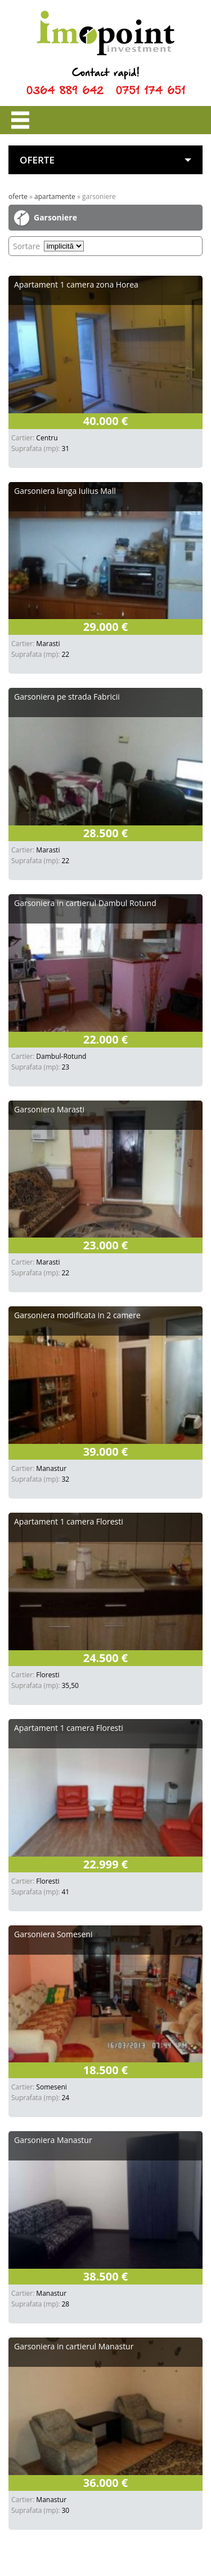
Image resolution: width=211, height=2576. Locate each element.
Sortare (26, 246)
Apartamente (54, 196)
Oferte (18, 196)
